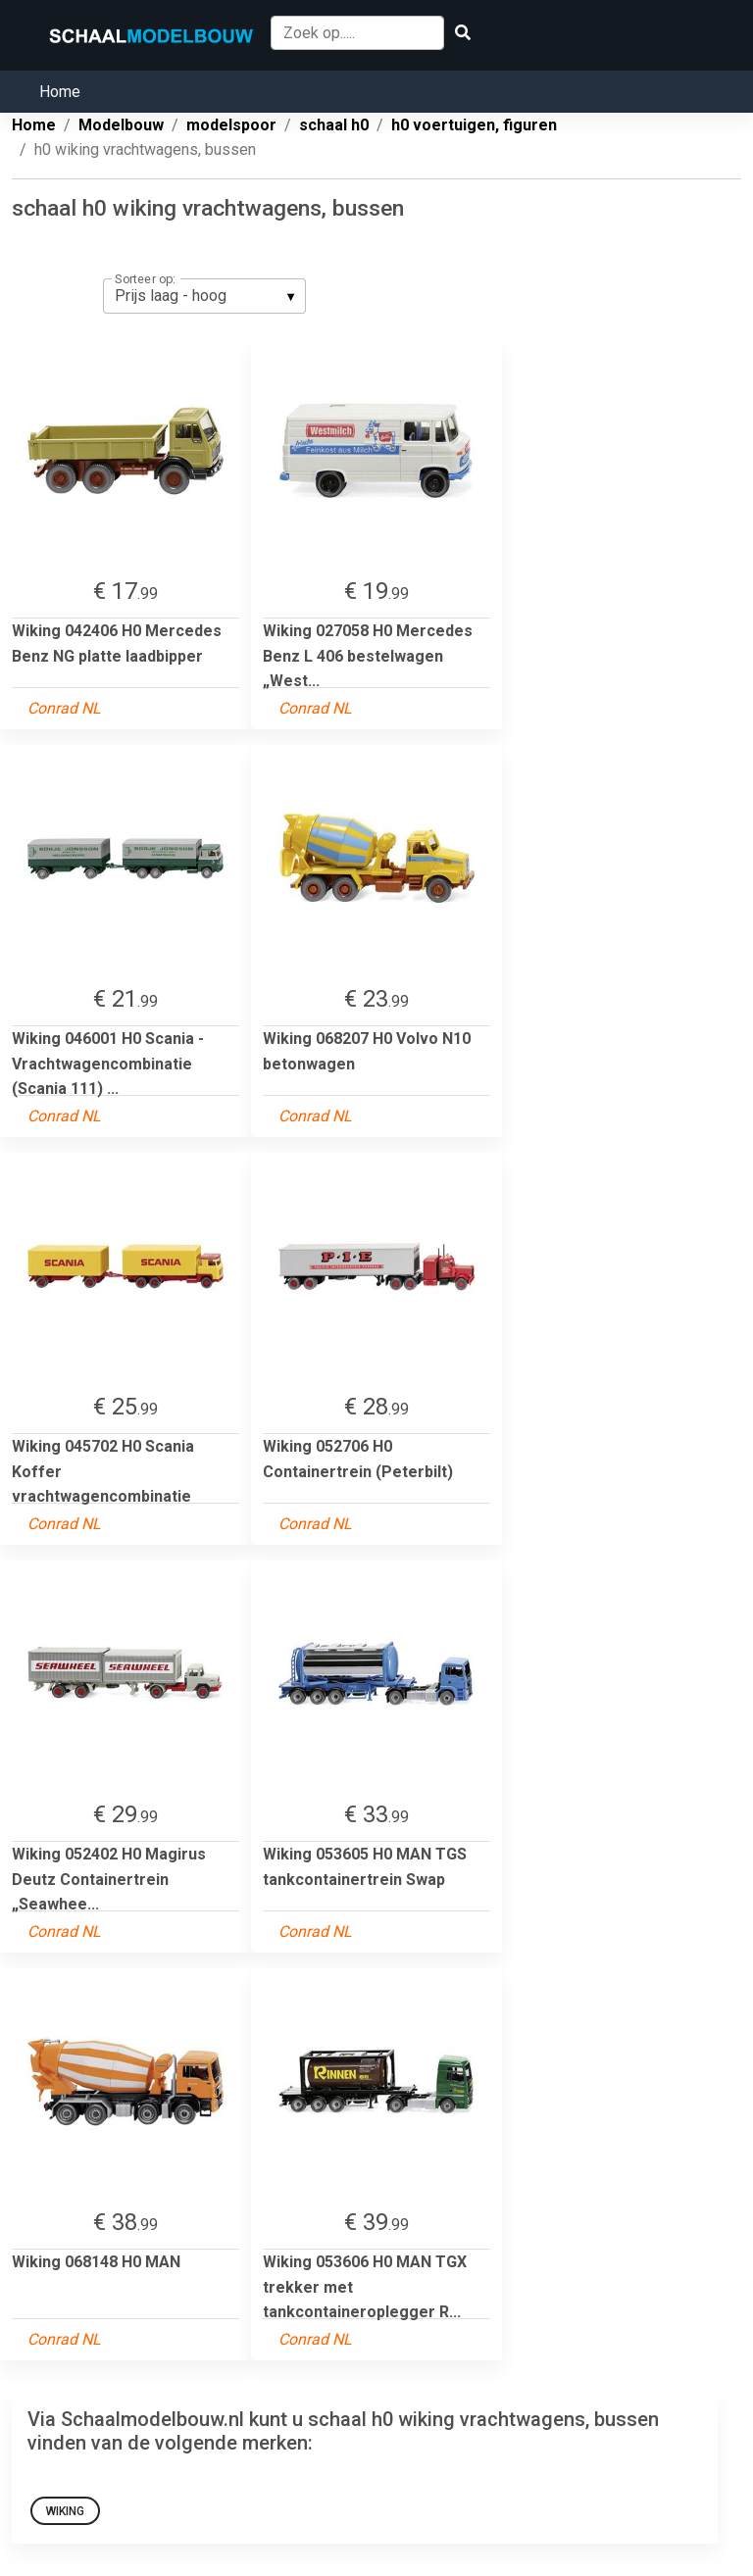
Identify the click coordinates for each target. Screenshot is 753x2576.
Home (59, 91)
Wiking (65, 2511)
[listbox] (204, 296)
